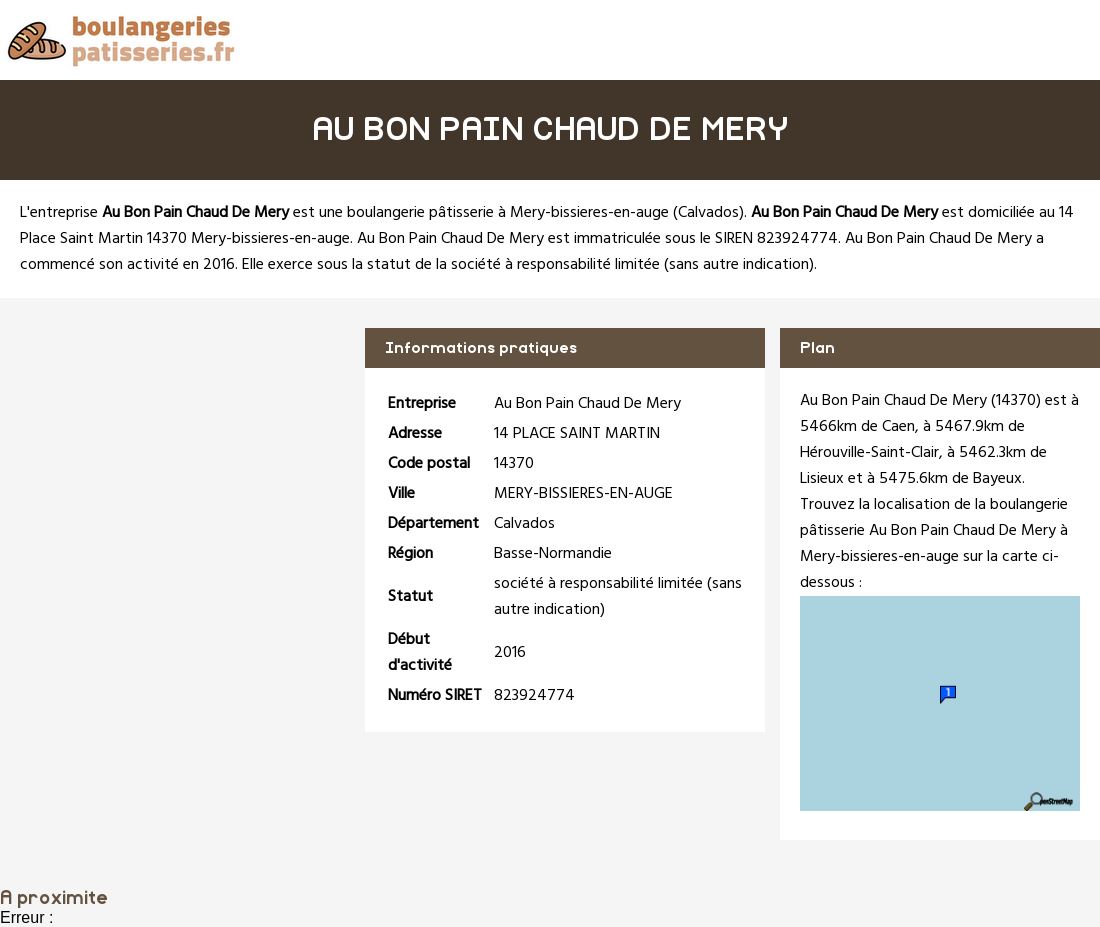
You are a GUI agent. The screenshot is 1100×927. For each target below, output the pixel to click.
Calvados (708, 213)
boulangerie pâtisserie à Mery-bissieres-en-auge (508, 213)
